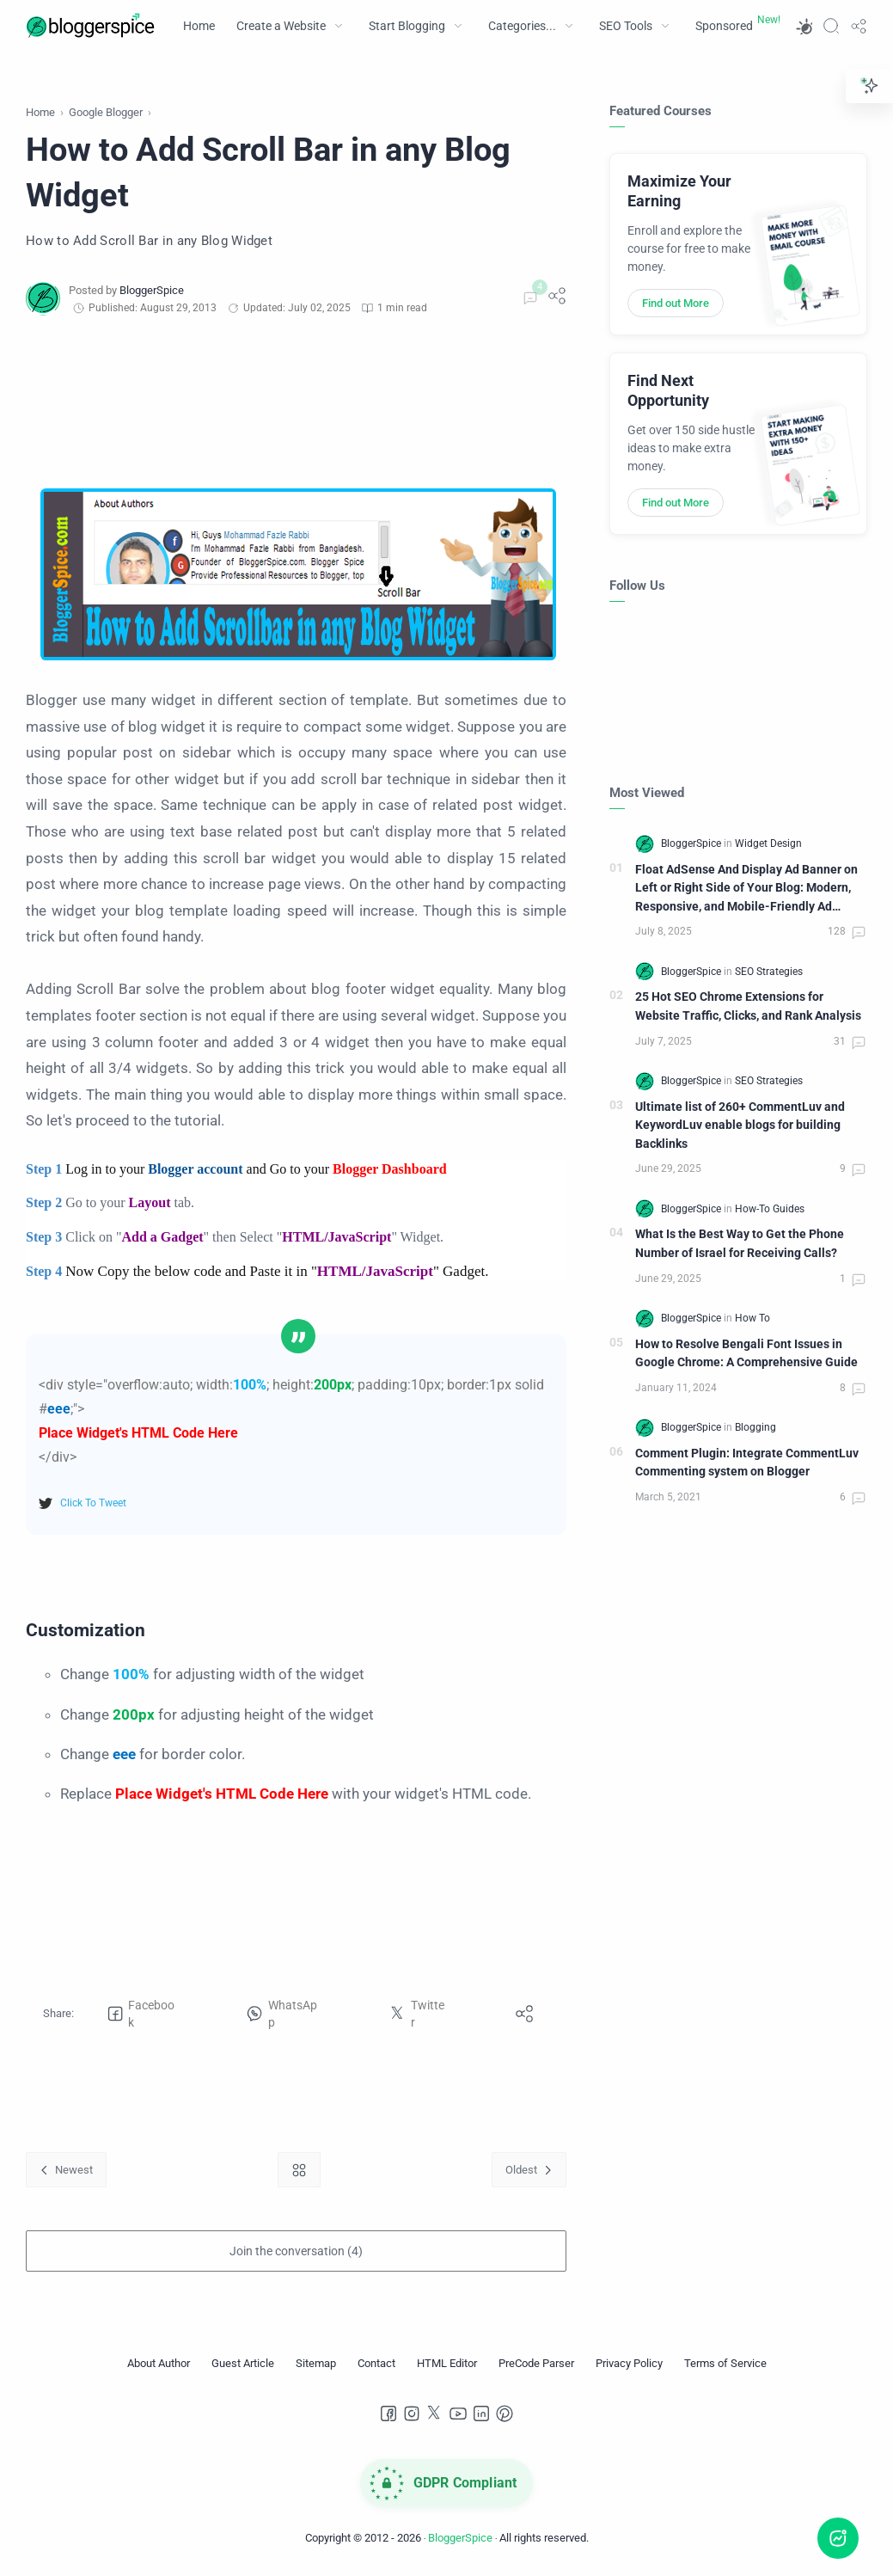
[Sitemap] (316, 2363)
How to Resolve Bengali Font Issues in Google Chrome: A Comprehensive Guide (746, 1354)
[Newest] (66, 2169)
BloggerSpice (460, 2537)
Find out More (675, 303)
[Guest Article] (242, 2363)
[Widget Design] (768, 843)
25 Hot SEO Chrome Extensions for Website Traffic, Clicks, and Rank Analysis (748, 1006)
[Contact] (376, 2363)
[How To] (752, 1318)
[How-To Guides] (769, 1209)
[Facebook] (388, 2413)
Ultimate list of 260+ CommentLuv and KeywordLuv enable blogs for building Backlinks (740, 1125)
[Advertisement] (296, 402)
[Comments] (528, 298)
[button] (803, 25)
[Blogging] (755, 1427)
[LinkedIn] (481, 2413)
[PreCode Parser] (536, 2363)
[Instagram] (411, 2413)
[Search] (831, 25)
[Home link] (299, 2169)
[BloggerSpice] (151, 290)
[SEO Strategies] (769, 972)
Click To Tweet (93, 1503)
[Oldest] (529, 2169)
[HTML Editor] (447, 2363)
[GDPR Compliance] (447, 2483)
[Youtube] (458, 2413)
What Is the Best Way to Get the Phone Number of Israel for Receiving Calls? (739, 1243)
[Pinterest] (504, 2413)
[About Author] (158, 2363)
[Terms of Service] (725, 2363)
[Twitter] (434, 2413)
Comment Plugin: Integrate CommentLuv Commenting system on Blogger (747, 1463)
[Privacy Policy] (629, 2363)
